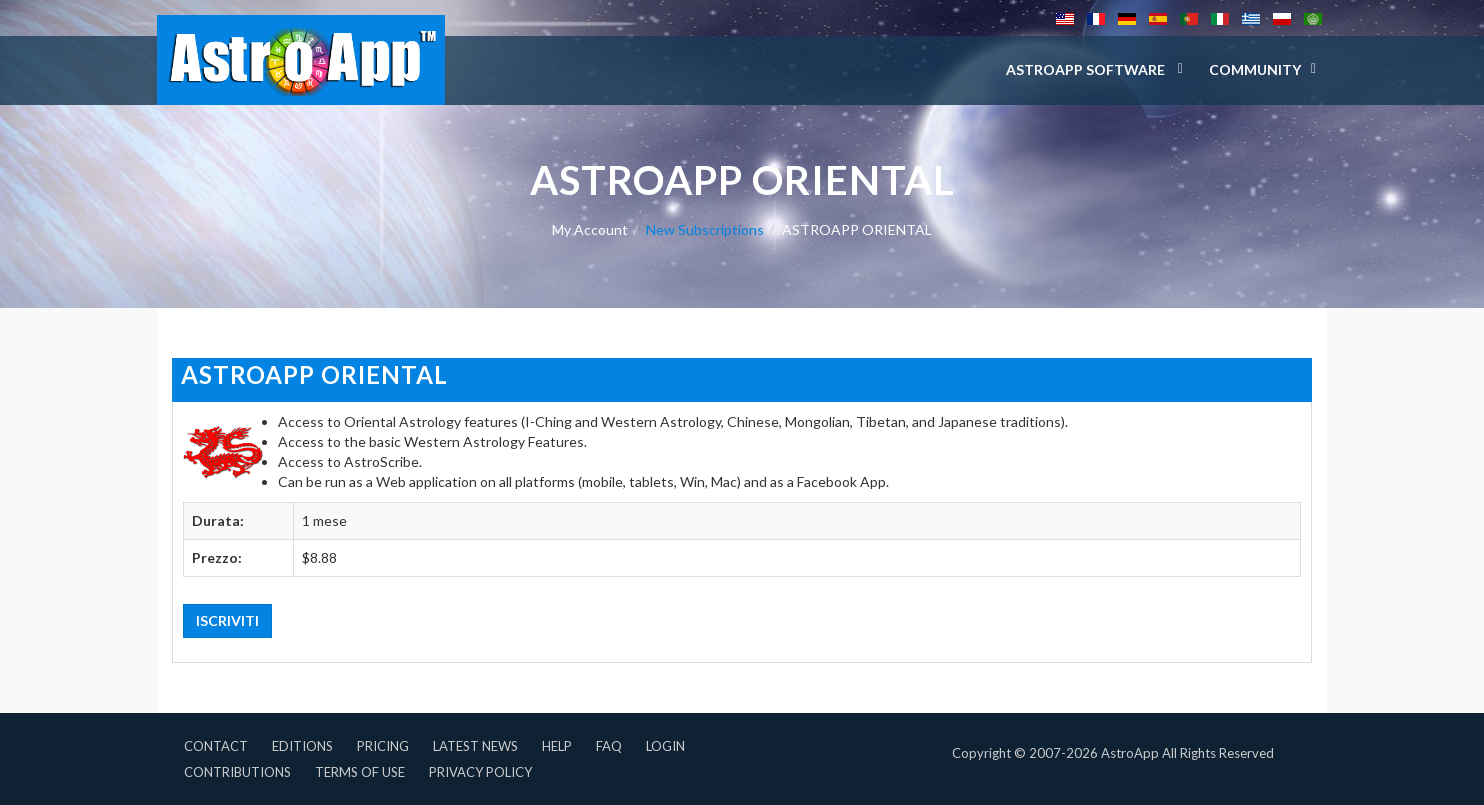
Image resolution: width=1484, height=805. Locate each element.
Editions (302, 746)
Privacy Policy (480, 772)
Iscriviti (227, 620)
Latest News (475, 746)
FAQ (609, 746)
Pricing (383, 746)
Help (557, 746)
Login (665, 746)
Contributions (237, 772)
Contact (216, 746)
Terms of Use (360, 772)
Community (1255, 69)
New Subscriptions (705, 229)
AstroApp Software (1087, 69)
